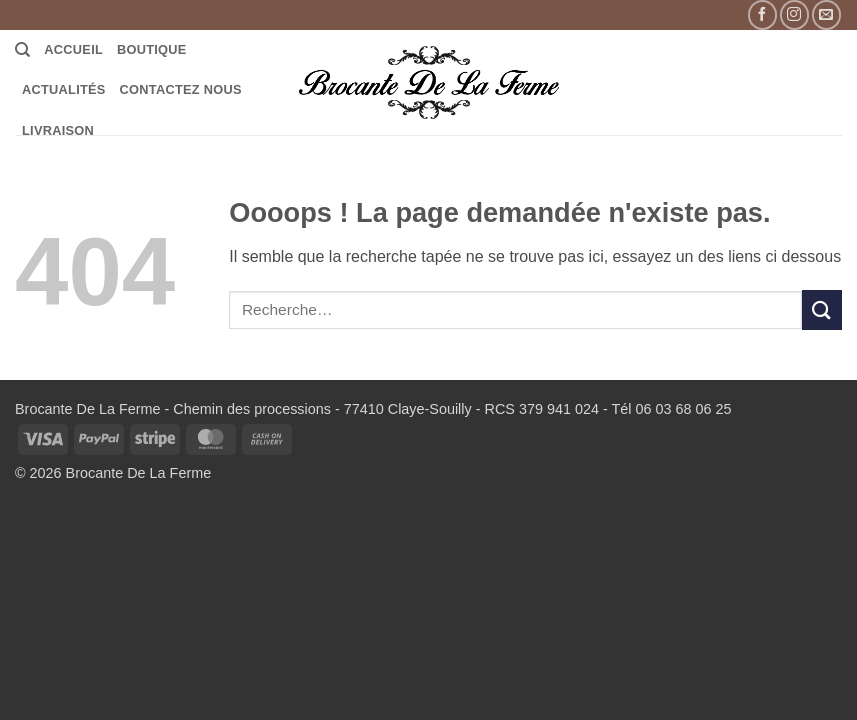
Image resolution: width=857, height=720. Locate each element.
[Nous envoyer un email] (826, 14)
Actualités (64, 89)
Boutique (152, 49)
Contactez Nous (181, 89)
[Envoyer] (822, 309)
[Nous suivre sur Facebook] (762, 14)
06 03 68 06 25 (683, 409)
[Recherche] (22, 50)
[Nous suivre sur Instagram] (794, 14)
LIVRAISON (58, 130)
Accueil (73, 49)
